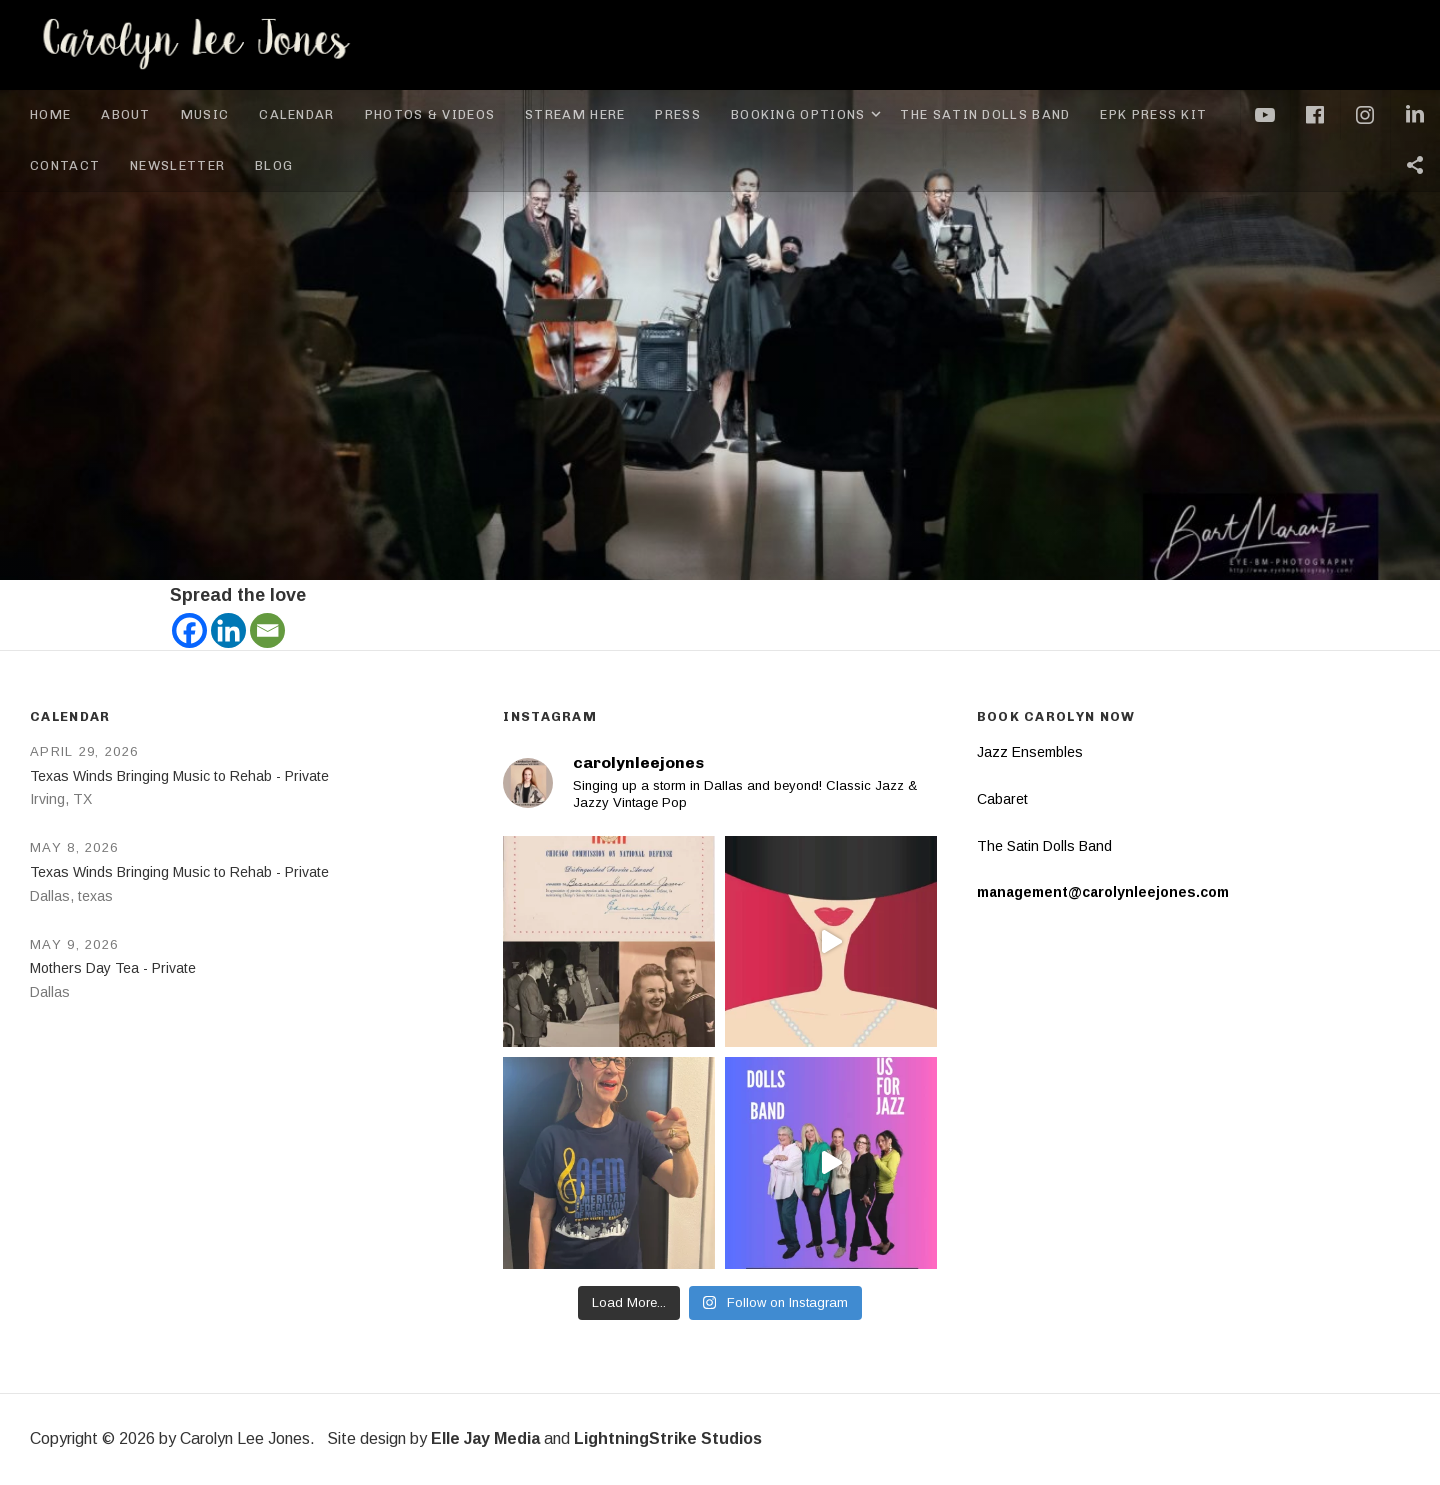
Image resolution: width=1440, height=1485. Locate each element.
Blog (274, 165)
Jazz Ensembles (1030, 752)
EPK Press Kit (1153, 114)
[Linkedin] (228, 630)
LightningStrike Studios (668, 1438)
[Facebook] (189, 630)
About (126, 114)
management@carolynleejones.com (1103, 892)
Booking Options (808, 115)
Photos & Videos (430, 114)
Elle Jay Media (485, 1438)
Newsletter (177, 165)
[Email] (267, 630)
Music (205, 114)
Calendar (296, 114)
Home (50, 114)
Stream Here (575, 114)
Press (678, 114)
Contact (65, 165)
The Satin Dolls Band (985, 114)
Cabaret (1002, 799)
